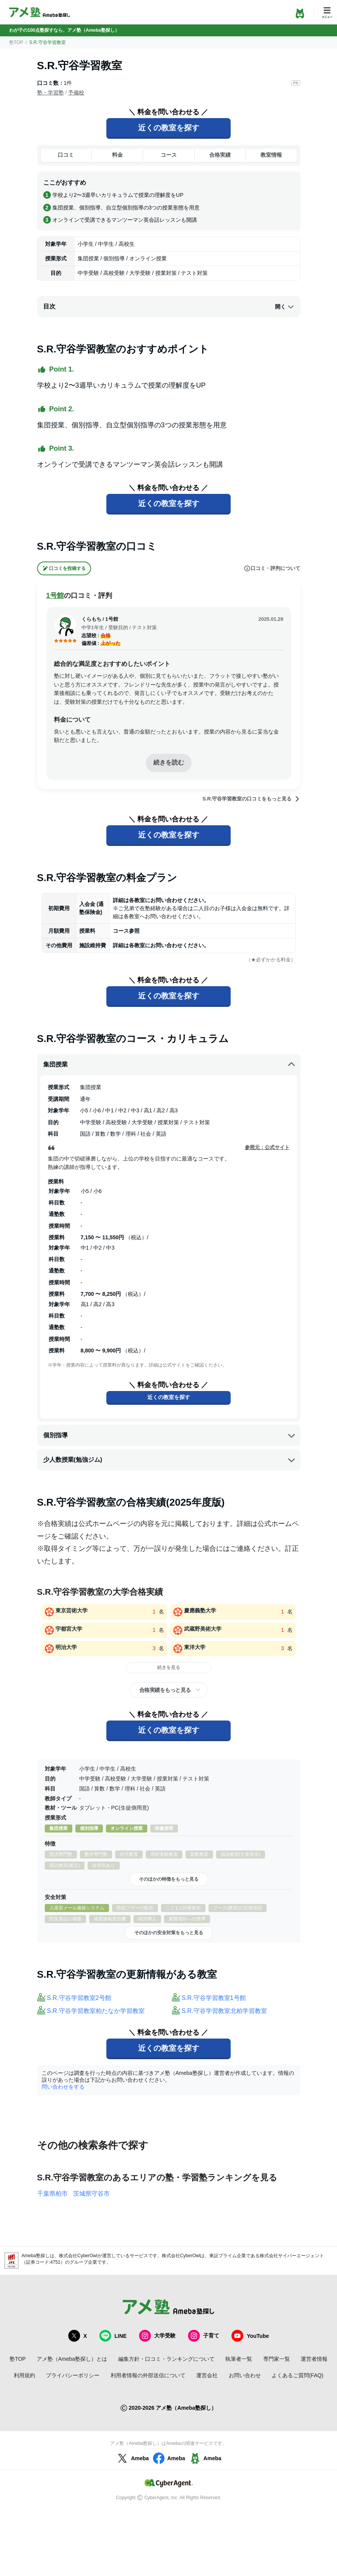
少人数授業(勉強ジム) (169, 1460)
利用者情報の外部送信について (148, 2375)
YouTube (250, 2336)
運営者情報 (314, 2359)
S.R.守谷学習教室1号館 (214, 1998)
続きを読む (168, 762)
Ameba (132, 2458)
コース (169, 155)
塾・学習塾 (50, 92)
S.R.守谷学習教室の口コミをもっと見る (251, 798)
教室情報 (271, 155)
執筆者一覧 (238, 2359)
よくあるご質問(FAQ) (297, 2375)
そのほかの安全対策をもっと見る (168, 1932)
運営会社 (207, 2375)
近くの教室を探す (168, 127)
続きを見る (168, 1667)
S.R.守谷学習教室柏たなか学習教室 (96, 2011)
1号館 (55, 595)
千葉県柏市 (52, 2193)
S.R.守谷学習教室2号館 (79, 1998)
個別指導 (169, 1435)
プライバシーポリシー (72, 2375)
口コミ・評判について (272, 568)
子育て (203, 2336)
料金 (117, 155)
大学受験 (157, 2336)
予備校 (76, 92)
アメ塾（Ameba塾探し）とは (72, 2359)
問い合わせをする (63, 2087)
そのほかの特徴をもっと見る (169, 1879)
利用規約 (24, 2375)
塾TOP (16, 42)
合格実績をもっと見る (165, 1690)
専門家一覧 (276, 2359)
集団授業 (169, 1064)
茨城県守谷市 (91, 2193)
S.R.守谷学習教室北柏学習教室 (224, 2011)
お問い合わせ (245, 2375)
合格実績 (220, 155)
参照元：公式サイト (267, 1147)
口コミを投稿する (64, 568)
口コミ (66, 155)
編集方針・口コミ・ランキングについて (166, 2359)
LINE (113, 2336)
